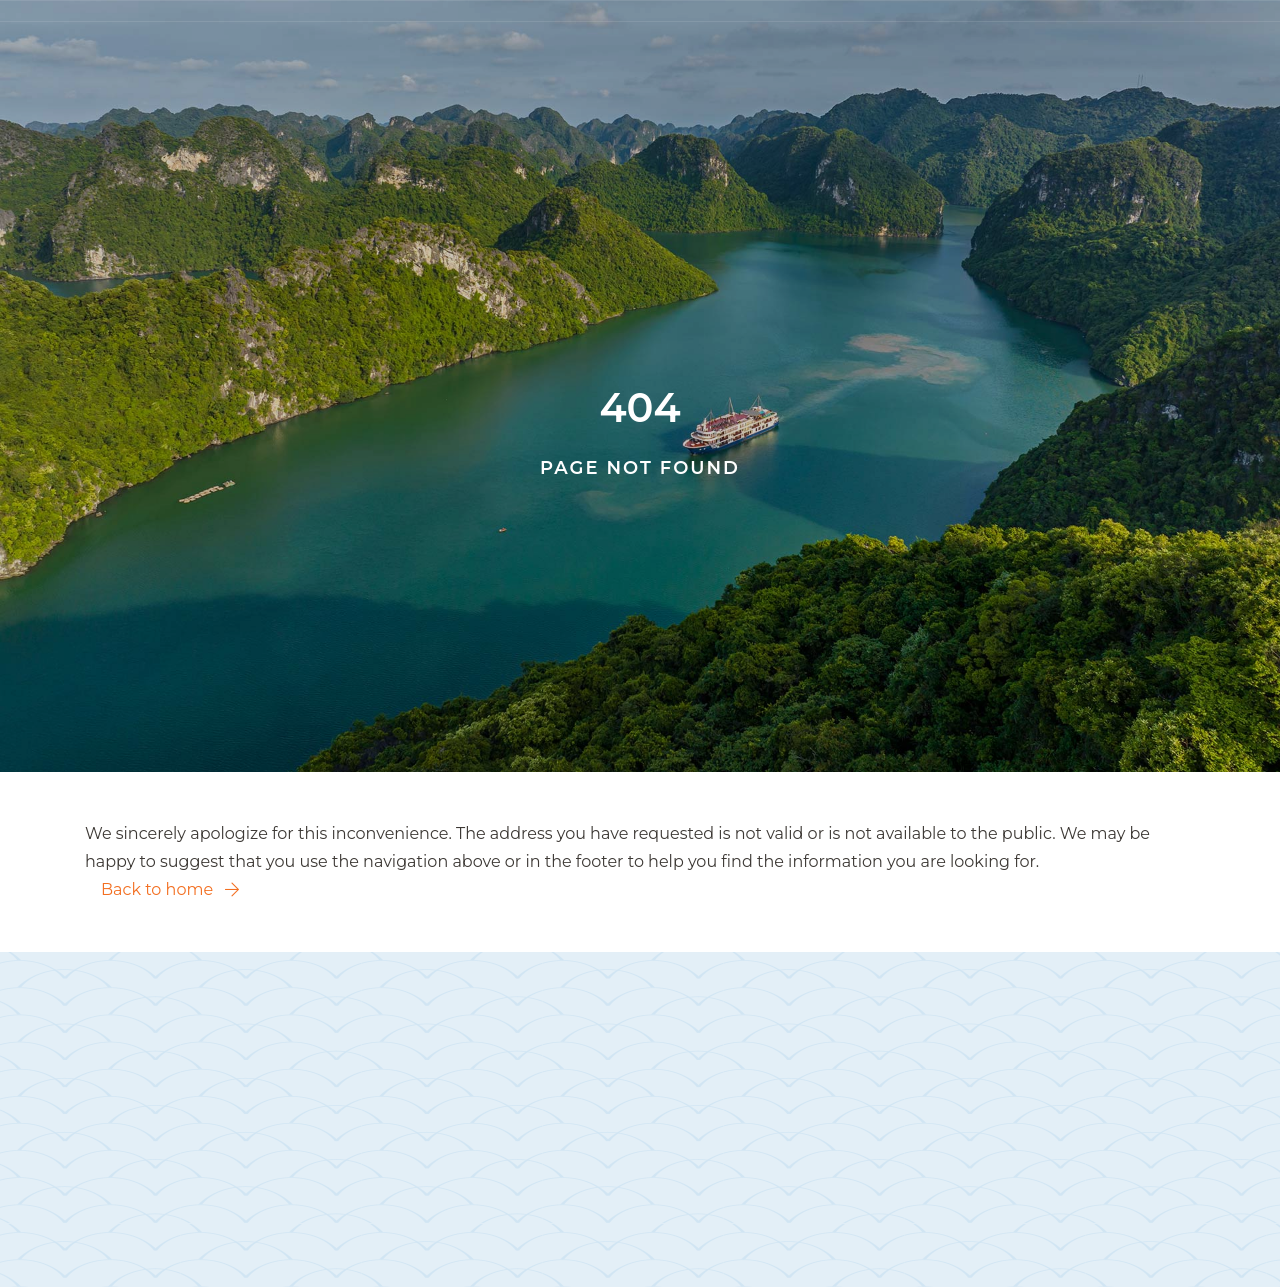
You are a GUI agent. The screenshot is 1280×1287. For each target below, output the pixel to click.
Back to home (170, 889)
